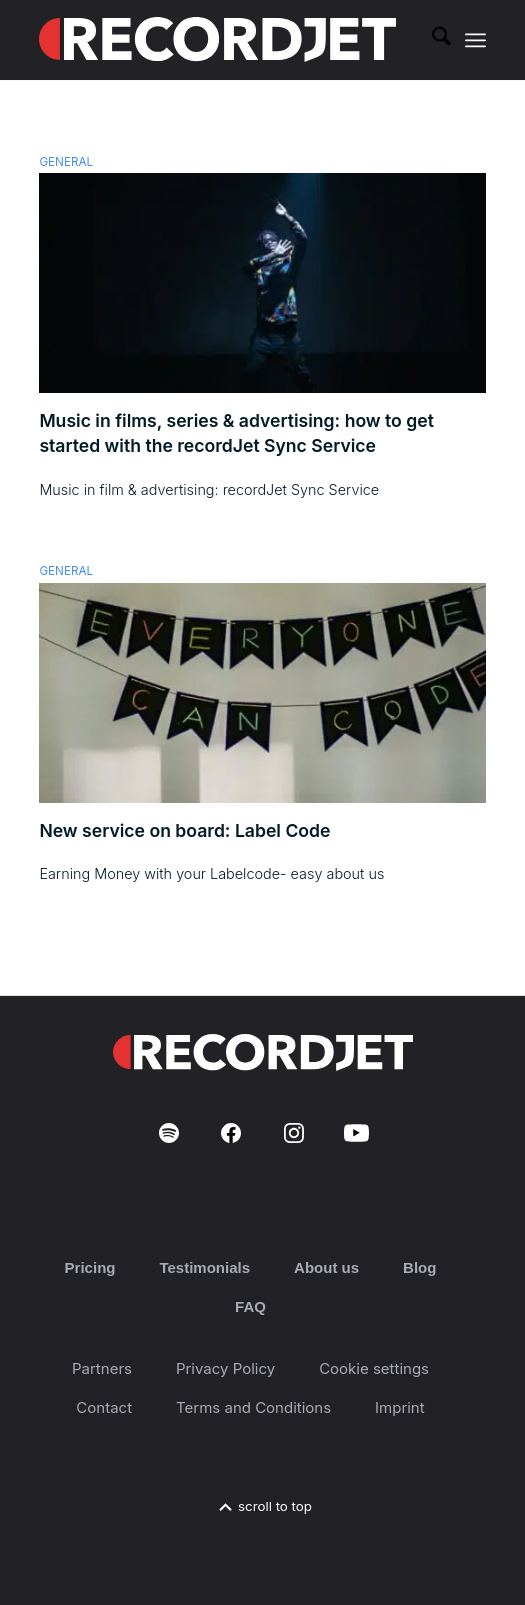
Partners (102, 1368)
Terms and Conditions (253, 1407)
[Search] (431, 40)
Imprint (400, 1407)
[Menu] (475, 40)
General (66, 162)
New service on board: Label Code (184, 830)
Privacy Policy (225, 1368)
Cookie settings (374, 1368)
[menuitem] (431, 40)
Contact (104, 1407)
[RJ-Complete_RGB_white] (217, 40)
